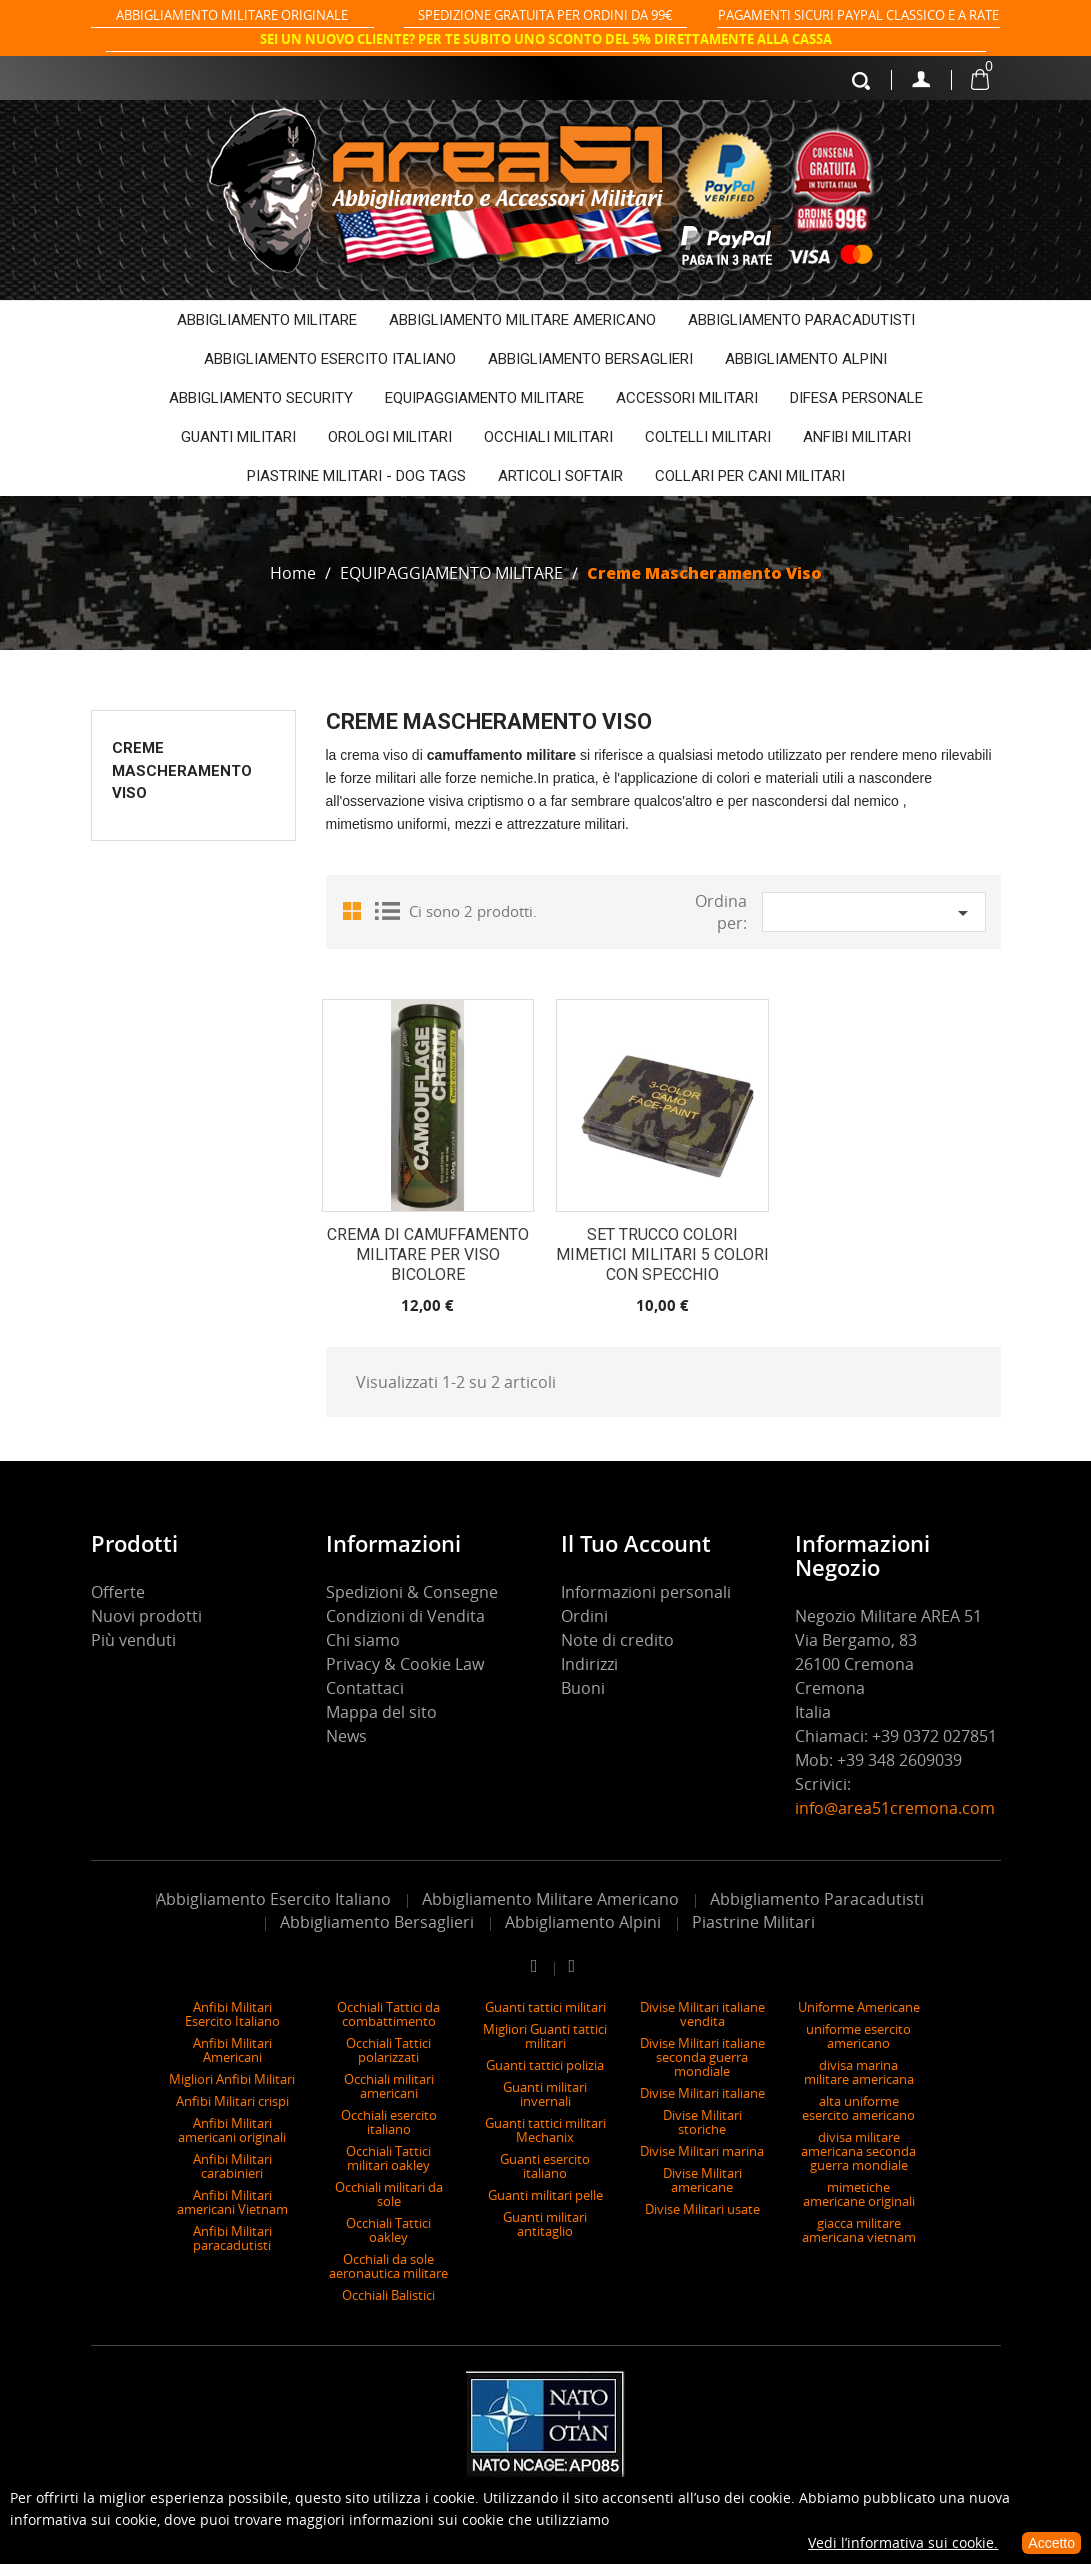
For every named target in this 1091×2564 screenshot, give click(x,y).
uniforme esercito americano (858, 2036)
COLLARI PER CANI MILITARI (750, 476)
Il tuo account (636, 1543)
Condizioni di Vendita (405, 1616)
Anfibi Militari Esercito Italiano (232, 2014)
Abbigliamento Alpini (583, 1922)
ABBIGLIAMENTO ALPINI (806, 359)
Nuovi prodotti (146, 1616)
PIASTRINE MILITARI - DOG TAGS (356, 476)
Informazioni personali (646, 1592)
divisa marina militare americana (859, 2072)
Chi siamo (363, 1640)
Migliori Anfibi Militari (232, 2079)
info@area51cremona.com (896, 1808)
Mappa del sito (381, 1712)
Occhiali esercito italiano (389, 2122)
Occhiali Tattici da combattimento (388, 2014)
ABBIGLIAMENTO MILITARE (267, 320)
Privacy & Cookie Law (405, 1664)
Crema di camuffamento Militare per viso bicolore (428, 1254)
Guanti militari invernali (545, 2094)
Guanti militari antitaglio (545, 2224)
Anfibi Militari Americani (232, 2050)
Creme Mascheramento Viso (182, 770)
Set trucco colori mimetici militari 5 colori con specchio (662, 1254)
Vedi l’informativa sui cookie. (903, 2542)
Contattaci (365, 1688)
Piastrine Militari (753, 1922)
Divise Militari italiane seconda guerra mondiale (702, 2057)
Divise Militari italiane (702, 2093)
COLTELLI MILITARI (708, 437)
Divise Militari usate (702, 2209)
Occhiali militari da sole (389, 2194)
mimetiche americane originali (859, 2194)
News (346, 1736)
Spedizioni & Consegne (412, 1592)
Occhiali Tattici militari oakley (388, 2158)
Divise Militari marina (702, 2151)
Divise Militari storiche (702, 2122)
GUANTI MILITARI (238, 437)
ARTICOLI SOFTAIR (560, 476)
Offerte (118, 1592)
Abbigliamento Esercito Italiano (273, 1899)
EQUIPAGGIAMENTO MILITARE (484, 398)
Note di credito (617, 1640)
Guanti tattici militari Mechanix (545, 2130)
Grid (356, 910)
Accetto (1051, 2543)
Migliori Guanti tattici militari (545, 2036)
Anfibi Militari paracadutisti (232, 2238)
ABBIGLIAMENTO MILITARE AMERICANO (522, 320)
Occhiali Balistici (388, 2295)
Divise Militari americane (702, 2180)
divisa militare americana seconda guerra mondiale (858, 2151)
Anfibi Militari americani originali (232, 2130)
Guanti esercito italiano (545, 2166)
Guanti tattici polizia (545, 2065)
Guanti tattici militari (545, 2007)
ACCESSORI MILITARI (687, 398)
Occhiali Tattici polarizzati (388, 2050)
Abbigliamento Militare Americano (550, 1899)
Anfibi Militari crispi (232, 2101)
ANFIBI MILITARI (857, 437)
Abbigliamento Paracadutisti (817, 1899)
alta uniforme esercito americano (858, 2108)
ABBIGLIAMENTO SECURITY (261, 398)
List (386, 910)
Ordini (584, 1616)
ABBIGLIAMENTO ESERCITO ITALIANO (330, 359)
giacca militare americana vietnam (859, 2230)
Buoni (583, 1688)
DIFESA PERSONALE (856, 398)
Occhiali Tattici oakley (388, 2230)
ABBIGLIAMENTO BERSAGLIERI (590, 359)
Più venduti (133, 1640)
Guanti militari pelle (545, 2195)
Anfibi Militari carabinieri (232, 2166)
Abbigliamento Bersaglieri (377, 1922)
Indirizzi (589, 1664)
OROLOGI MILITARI (390, 437)
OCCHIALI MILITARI (548, 437)
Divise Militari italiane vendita (702, 2014)
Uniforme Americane (859, 2007)
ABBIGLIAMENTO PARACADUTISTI (801, 320)
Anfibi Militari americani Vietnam (232, 2202)
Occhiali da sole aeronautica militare (388, 2266)
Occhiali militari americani (389, 2086)
